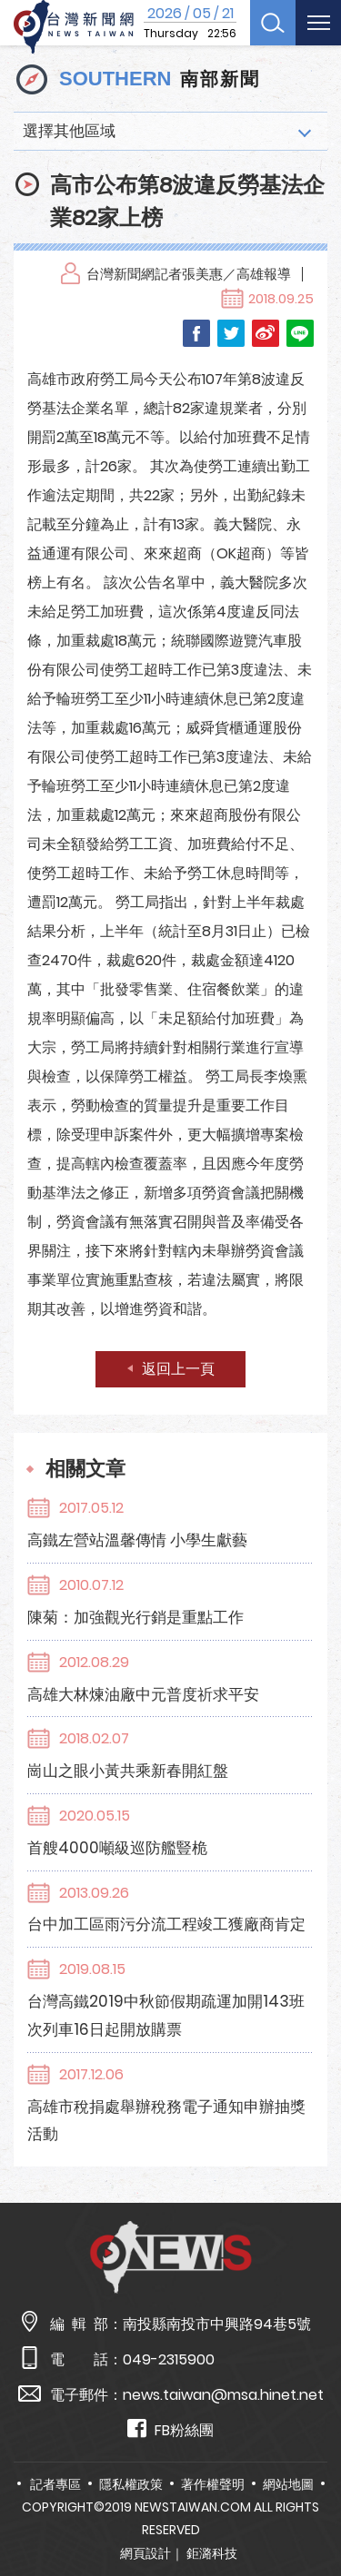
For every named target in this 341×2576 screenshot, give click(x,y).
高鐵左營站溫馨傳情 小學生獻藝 (137, 1540)
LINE (300, 333)
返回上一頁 (178, 1368)
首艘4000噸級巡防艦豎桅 (117, 1848)
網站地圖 (288, 2484)
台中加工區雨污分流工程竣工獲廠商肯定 (166, 1924)
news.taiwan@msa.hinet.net (223, 2394)
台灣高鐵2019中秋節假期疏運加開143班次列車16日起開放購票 (166, 2015)
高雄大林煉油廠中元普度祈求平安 (143, 1694)
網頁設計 (145, 2553)
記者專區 (55, 2484)
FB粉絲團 (170, 2429)
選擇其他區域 (69, 131)
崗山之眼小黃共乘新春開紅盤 (127, 1770)
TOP (313, 2509)
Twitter (231, 333)
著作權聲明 (213, 2484)
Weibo (265, 333)
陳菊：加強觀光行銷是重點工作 (135, 1617)
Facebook (196, 333)
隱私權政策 (131, 2484)
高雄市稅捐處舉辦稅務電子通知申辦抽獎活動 (166, 2121)
